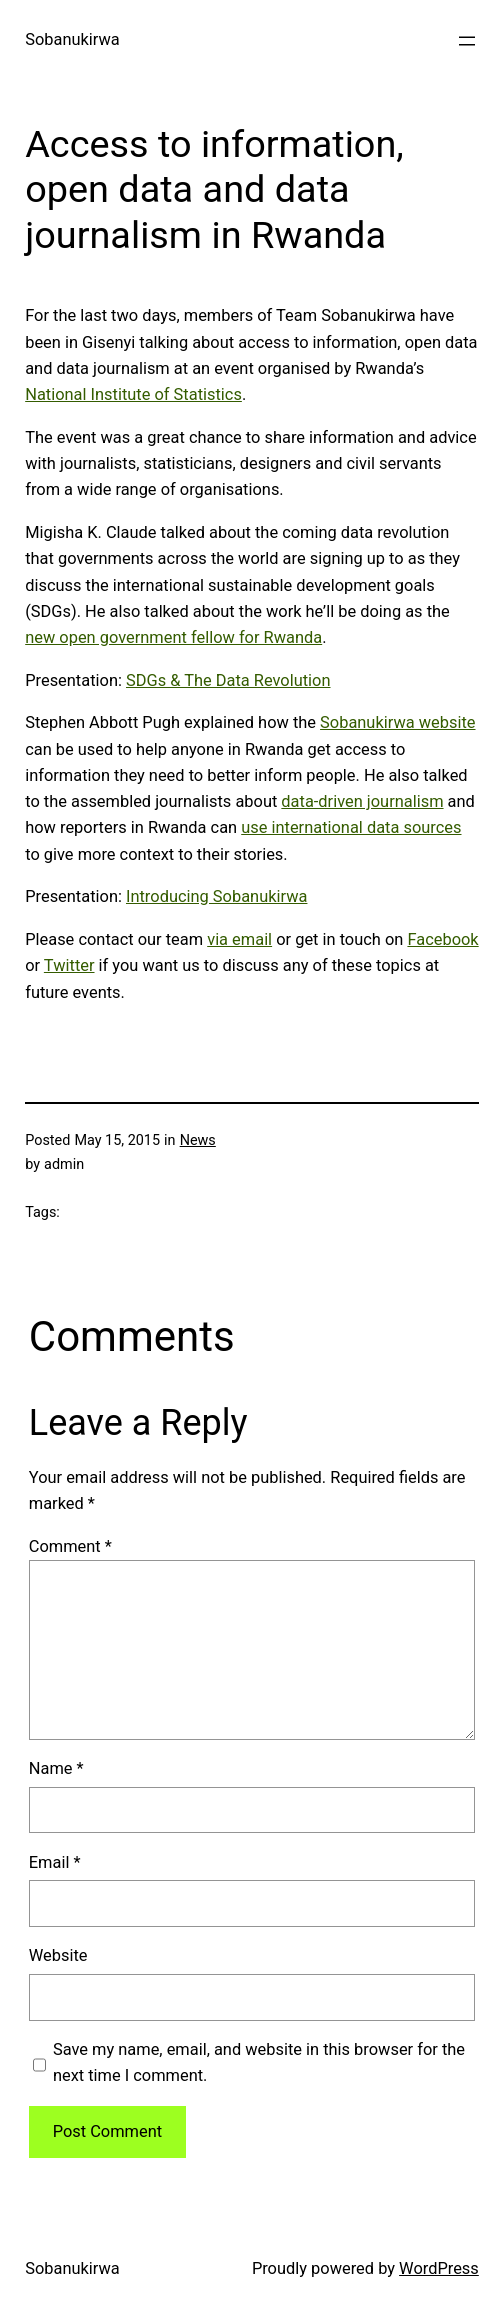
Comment (70, 1546)
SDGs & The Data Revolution (228, 680)
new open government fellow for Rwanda (173, 637)
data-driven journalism (362, 801)
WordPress (439, 2268)
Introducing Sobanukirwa (216, 896)
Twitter (69, 965)
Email (55, 1862)
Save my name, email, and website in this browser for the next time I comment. (259, 2062)
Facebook (442, 939)
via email (239, 939)
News (198, 1140)
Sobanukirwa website (397, 722)
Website (58, 1955)
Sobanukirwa (72, 39)
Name (56, 1768)
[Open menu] (467, 41)
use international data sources (351, 827)
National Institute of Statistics (133, 394)
